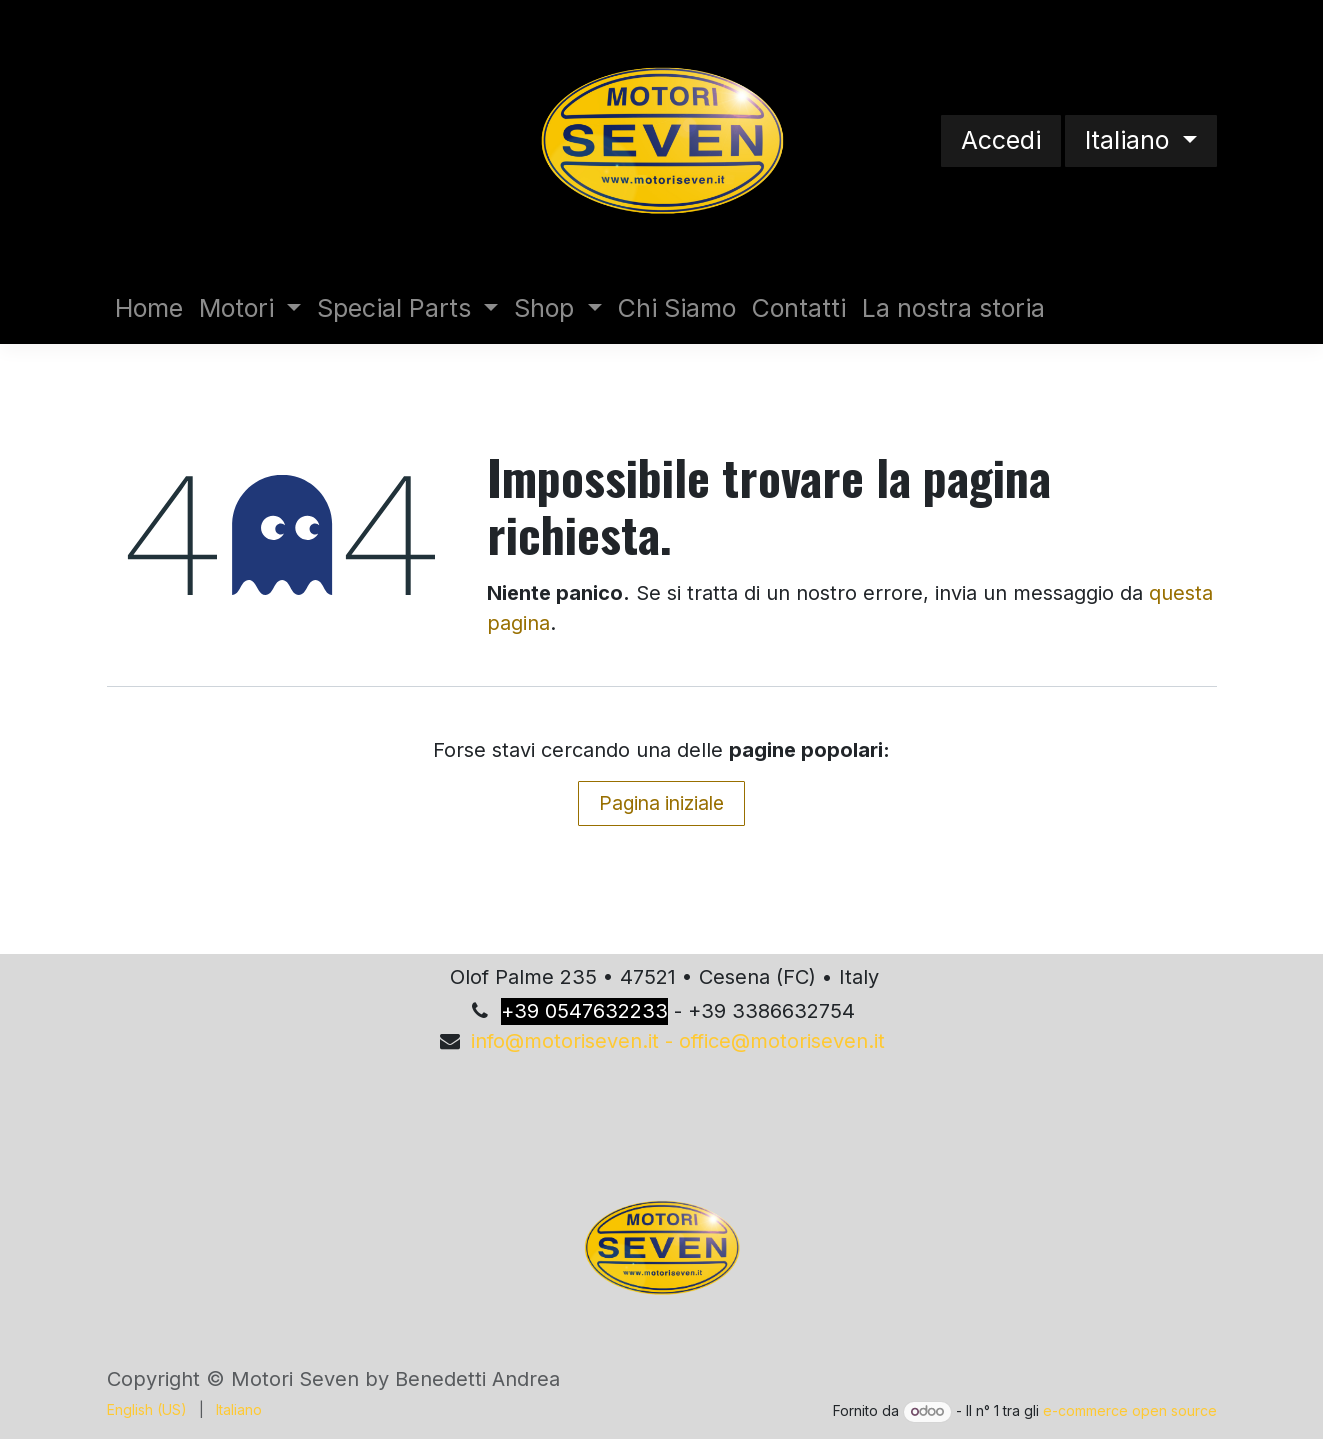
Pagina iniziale (661, 803)
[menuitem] (149, 309)
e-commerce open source (1130, 1410)
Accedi (1001, 140)
